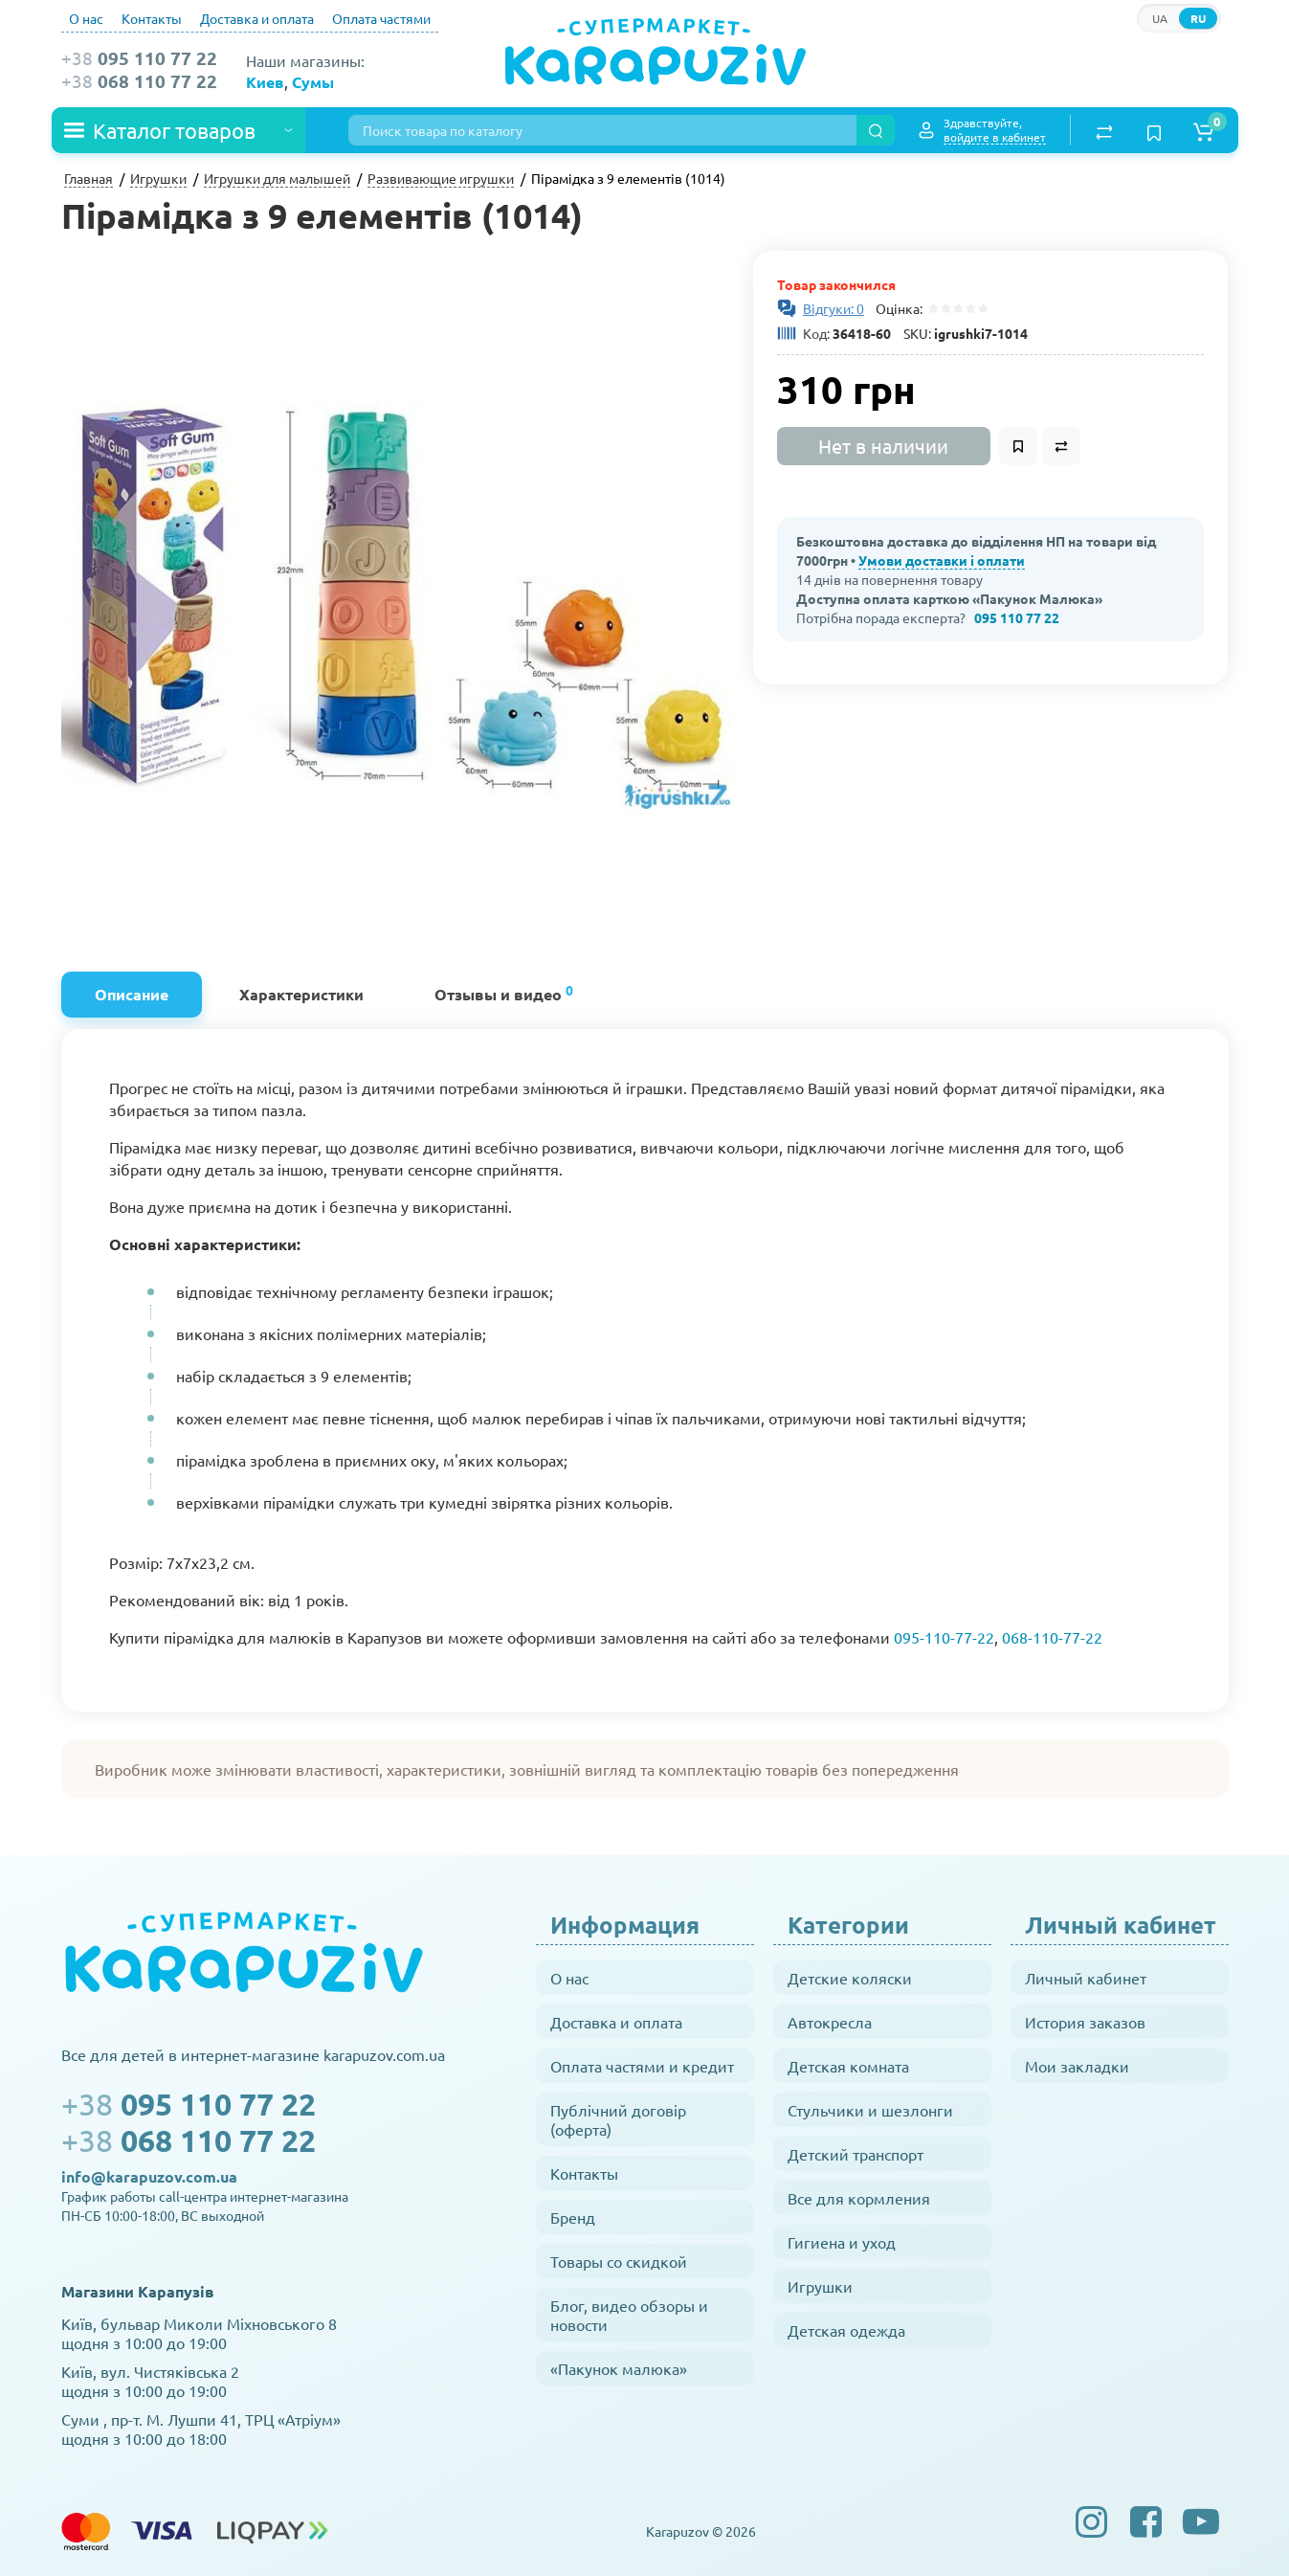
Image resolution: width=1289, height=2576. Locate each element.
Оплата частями (381, 18)
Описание (131, 994)
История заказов (1085, 2021)
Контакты (152, 18)
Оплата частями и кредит (642, 2065)
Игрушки (820, 2286)
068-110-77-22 (1052, 1636)
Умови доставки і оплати (941, 560)
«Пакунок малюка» (618, 2368)
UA (1159, 18)
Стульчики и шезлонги (870, 2109)
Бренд (572, 2217)
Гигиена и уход (842, 2241)
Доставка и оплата (257, 18)
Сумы (313, 82)
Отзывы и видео (503, 992)
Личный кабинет (1085, 1977)
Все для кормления (859, 2197)
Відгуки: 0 (833, 308)
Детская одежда (846, 2330)
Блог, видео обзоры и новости (629, 2315)
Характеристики (301, 994)
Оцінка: (896, 308)
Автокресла (830, 2021)
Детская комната (848, 2065)
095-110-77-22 (944, 1636)
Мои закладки (1077, 2065)
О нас (86, 18)
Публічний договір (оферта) (618, 2119)
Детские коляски (850, 1977)
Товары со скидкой (618, 2261)
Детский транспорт (855, 2153)
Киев (265, 82)
